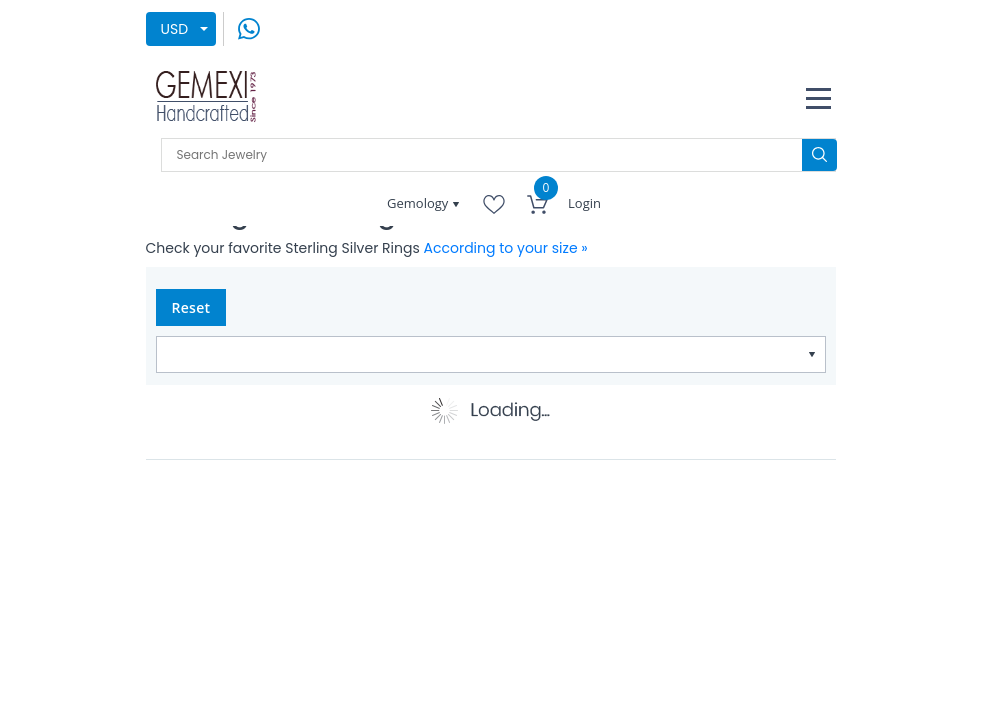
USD (175, 29)
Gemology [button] (419, 203)
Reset (191, 307)
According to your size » (506, 248)
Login (584, 203)
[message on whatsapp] (249, 28)
